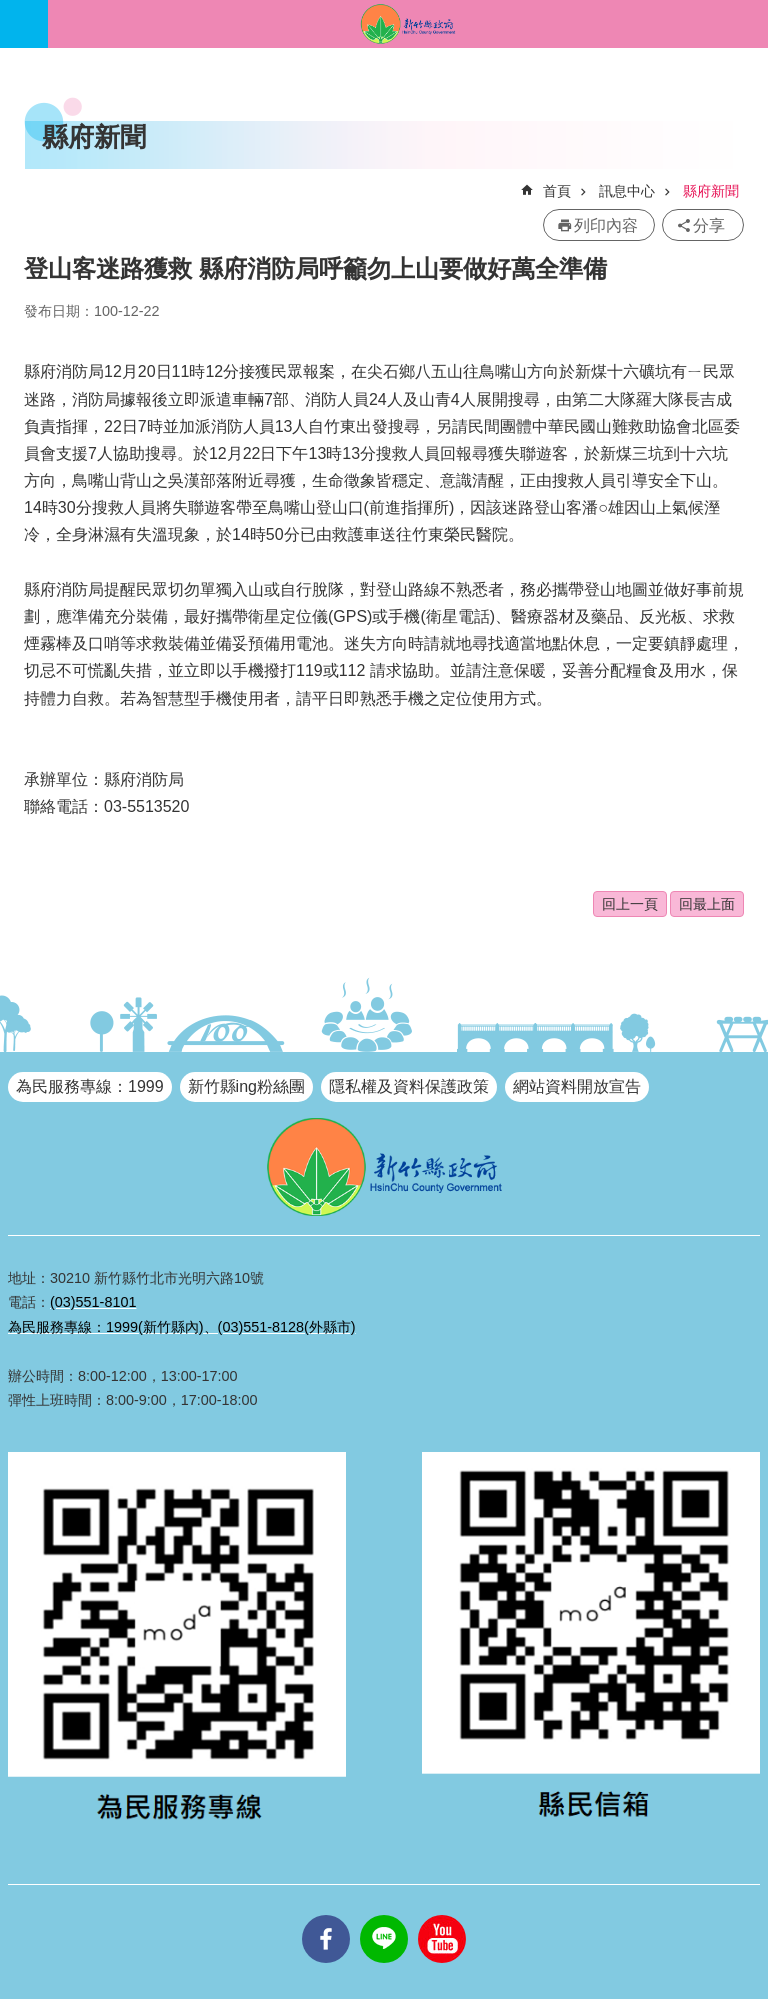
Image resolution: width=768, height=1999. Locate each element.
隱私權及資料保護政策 (409, 1086)
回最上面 (707, 904)
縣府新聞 (711, 191)
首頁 (557, 191)
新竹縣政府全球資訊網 (408, 24)
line (384, 1915)
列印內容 (606, 225)
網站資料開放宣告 (577, 1086)
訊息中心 (627, 191)
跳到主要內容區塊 (10, 10)
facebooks (326, 1915)
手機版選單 (24, 24)
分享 (709, 225)
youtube (442, 1915)
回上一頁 (630, 904)
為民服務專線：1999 (90, 1086)
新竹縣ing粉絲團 (246, 1086)
